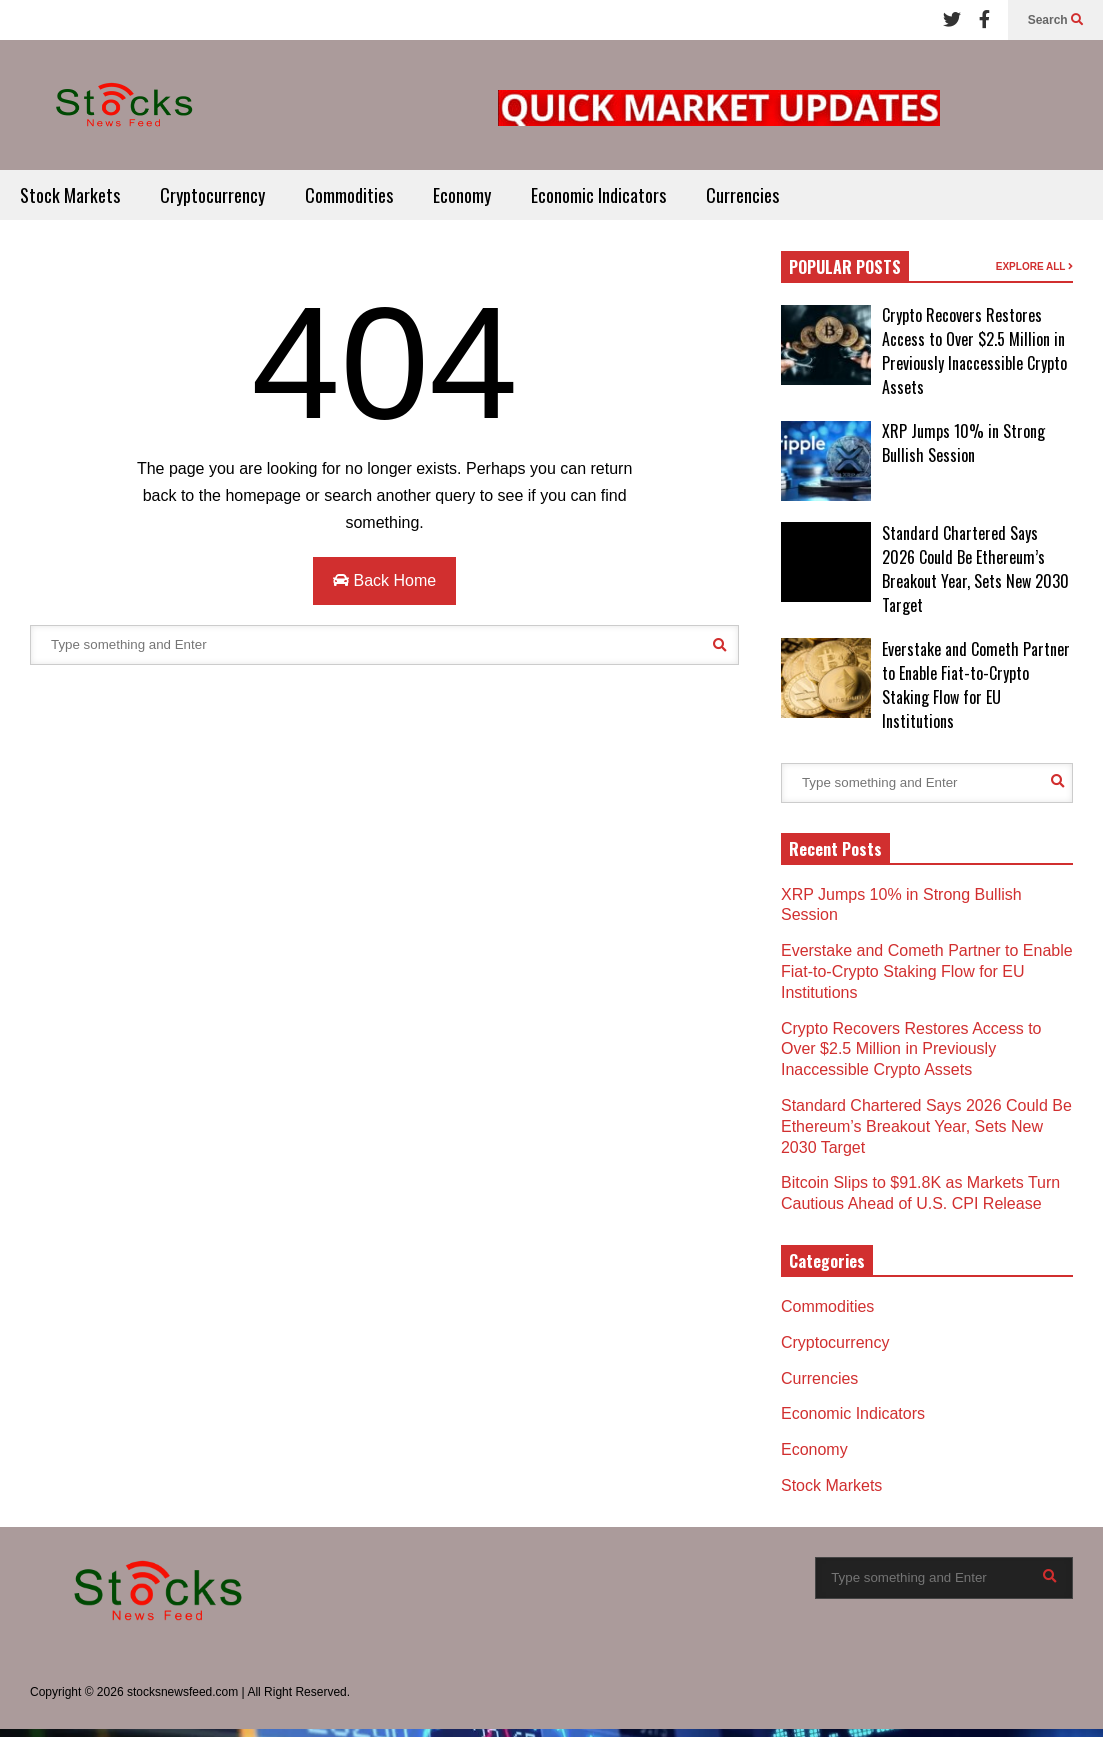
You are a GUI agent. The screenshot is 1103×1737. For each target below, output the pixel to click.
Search (1055, 20)
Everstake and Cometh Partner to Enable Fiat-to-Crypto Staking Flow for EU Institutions (976, 685)
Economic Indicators (598, 195)
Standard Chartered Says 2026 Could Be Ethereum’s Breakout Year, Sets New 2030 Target (975, 569)
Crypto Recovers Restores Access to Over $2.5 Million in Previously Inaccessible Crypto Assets (974, 351)
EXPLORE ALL (1034, 266)
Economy (462, 195)
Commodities (349, 195)
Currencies (742, 195)
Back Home (384, 580)
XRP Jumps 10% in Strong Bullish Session (963, 443)
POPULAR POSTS (845, 267)
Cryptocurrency (212, 195)
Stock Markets (70, 195)
